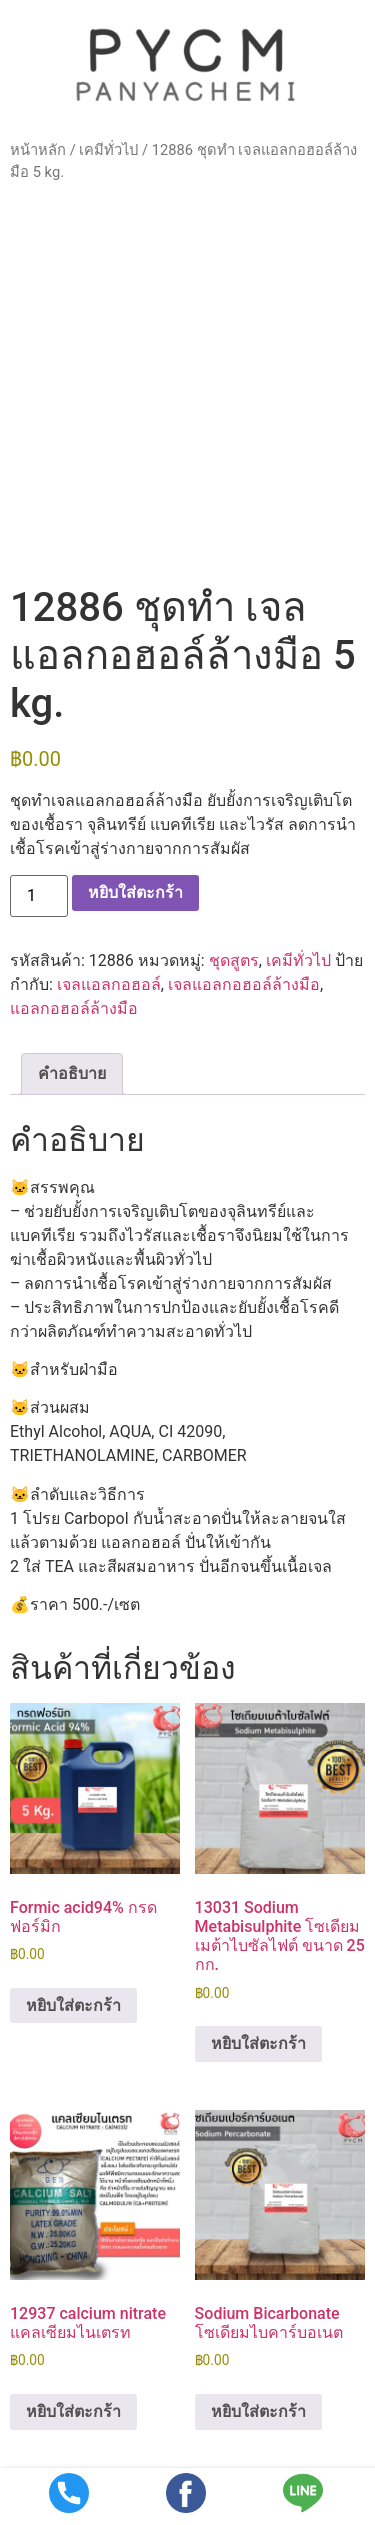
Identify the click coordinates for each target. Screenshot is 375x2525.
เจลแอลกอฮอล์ (109, 984)
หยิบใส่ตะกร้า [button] (73, 2005)
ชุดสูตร (234, 960)
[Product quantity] (39, 896)
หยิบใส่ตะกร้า (135, 892)
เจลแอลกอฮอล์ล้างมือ (244, 984)
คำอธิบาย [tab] (72, 1073)
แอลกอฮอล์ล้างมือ (74, 1008)
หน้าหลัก (38, 150)
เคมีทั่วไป (108, 150)
